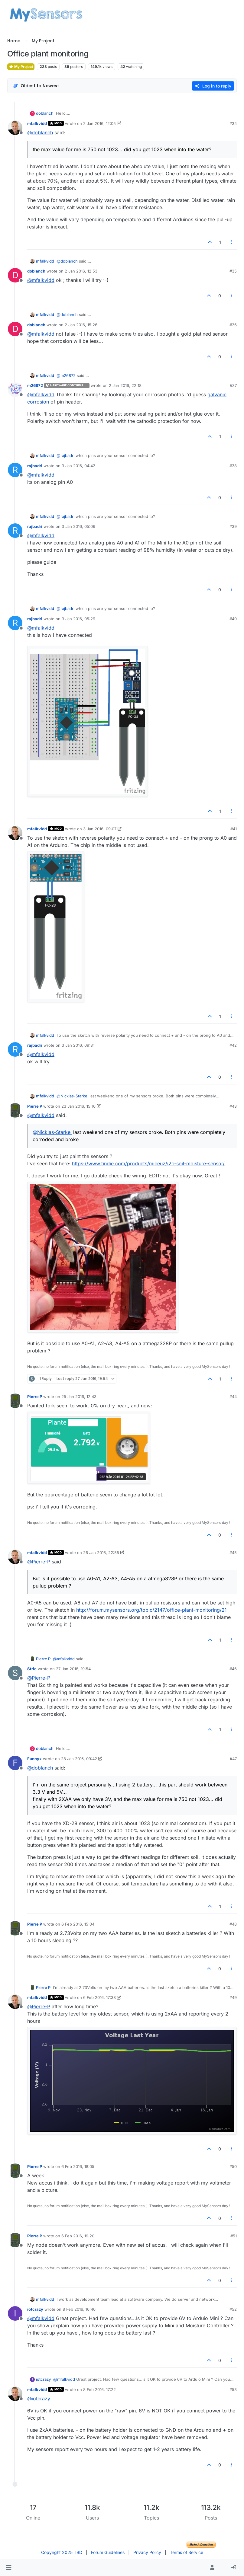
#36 (233, 324)
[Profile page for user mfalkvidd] (15, 127)
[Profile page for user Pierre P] (15, 1110)
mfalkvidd (37, 123)
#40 (233, 618)
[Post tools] (231, 242)
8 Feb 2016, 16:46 (79, 2309)
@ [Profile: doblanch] (40, 132)
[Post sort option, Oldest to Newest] (36, 86)
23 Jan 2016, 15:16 (78, 1106)
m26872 (35, 385)
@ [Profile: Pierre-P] (38, 1562)
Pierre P (34, 1106)
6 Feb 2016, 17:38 (99, 1997)
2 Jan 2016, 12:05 (99, 123)
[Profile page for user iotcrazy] (15, 2313)
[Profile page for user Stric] (15, 1673)
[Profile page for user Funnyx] (15, 1763)
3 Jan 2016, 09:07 (99, 828)
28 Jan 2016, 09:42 (79, 1758)
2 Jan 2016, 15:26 (81, 324)
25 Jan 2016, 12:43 (78, 1396)
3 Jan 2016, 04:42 (78, 465)
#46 (233, 1668)
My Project (21, 66)
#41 (233, 828)
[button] (8, 2568)
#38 (233, 465)
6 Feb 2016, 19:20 (77, 2235)
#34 (233, 123)
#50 (233, 2166)
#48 (233, 1924)
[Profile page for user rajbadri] (15, 470)
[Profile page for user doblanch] (15, 275)
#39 (233, 526)
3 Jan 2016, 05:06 (78, 526)
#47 (233, 1758)
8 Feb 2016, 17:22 (99, 2389)
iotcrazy (35, 2309)
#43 (233, 1106)
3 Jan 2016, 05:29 (78, 618)
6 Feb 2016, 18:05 (77, 2166)
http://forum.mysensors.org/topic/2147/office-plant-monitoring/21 (151, 1610)
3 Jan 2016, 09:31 (78, 1045)
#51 (233, 2235)
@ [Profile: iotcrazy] (38, 2399)
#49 (233, 1997)
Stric (32, 1668)
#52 (233, 2309)
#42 (233, 1045)
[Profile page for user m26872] (15, 389)
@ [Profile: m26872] (66, 375)
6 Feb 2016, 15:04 (77, 1924)
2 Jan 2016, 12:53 (81, 271)
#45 (233, 1552)
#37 (233, 385)
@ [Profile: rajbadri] (65, 455)
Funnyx (34, 1758)
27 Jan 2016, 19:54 (73, 1668)
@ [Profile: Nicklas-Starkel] (72, 1095)
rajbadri (34, 465)
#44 (233, 1396)
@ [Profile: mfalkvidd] (40, 280)
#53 (233, 2389)
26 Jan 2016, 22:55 (101, 1552)
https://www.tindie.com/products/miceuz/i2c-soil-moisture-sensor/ (148, 1163)
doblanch (45, 113)
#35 (233, 271)
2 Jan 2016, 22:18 (125, 385)
